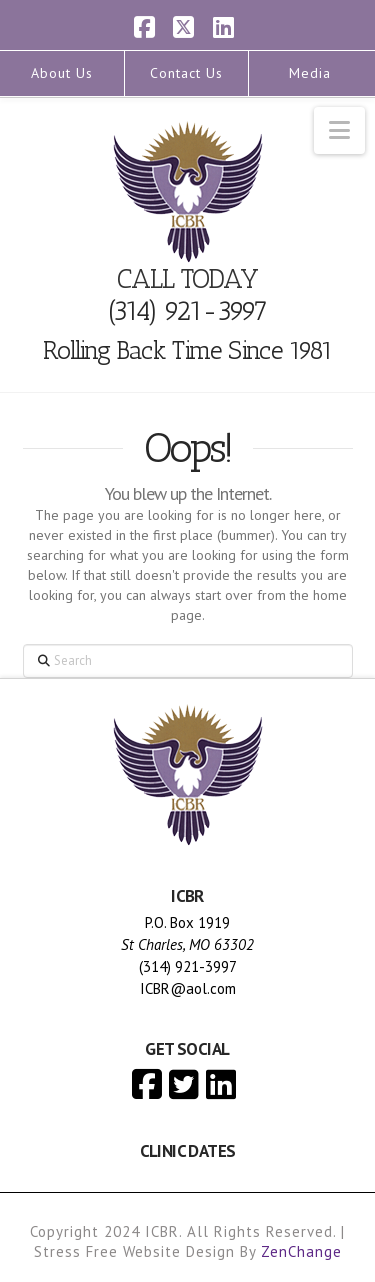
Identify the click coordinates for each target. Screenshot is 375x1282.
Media (310, 73)
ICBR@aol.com (188, 988)
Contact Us (186, 73)
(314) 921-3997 (187, 311)
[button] (339, 130)
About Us (62, 73)
